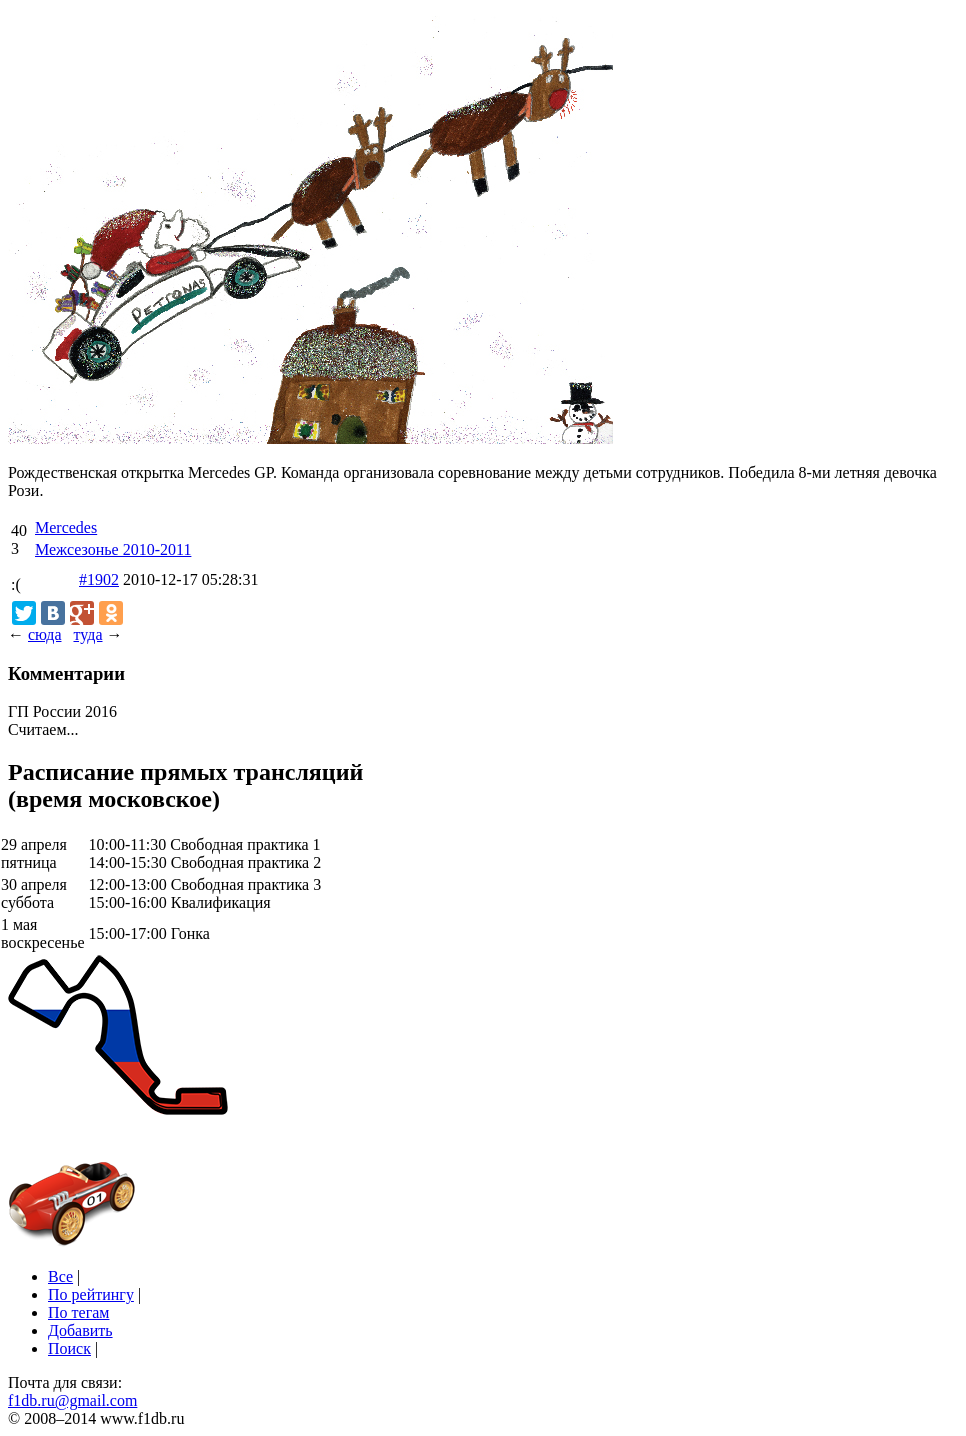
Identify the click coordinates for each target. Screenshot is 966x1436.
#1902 (99, 579)
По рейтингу (91, 1294)
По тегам (78, 1312)
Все (60, 1276)
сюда (44, 634)
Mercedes (66, 527)
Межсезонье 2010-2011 (113, 549)
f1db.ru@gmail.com (72, 1400)
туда (87, 634)
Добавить (80, 1330)
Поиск (69, 1348)
